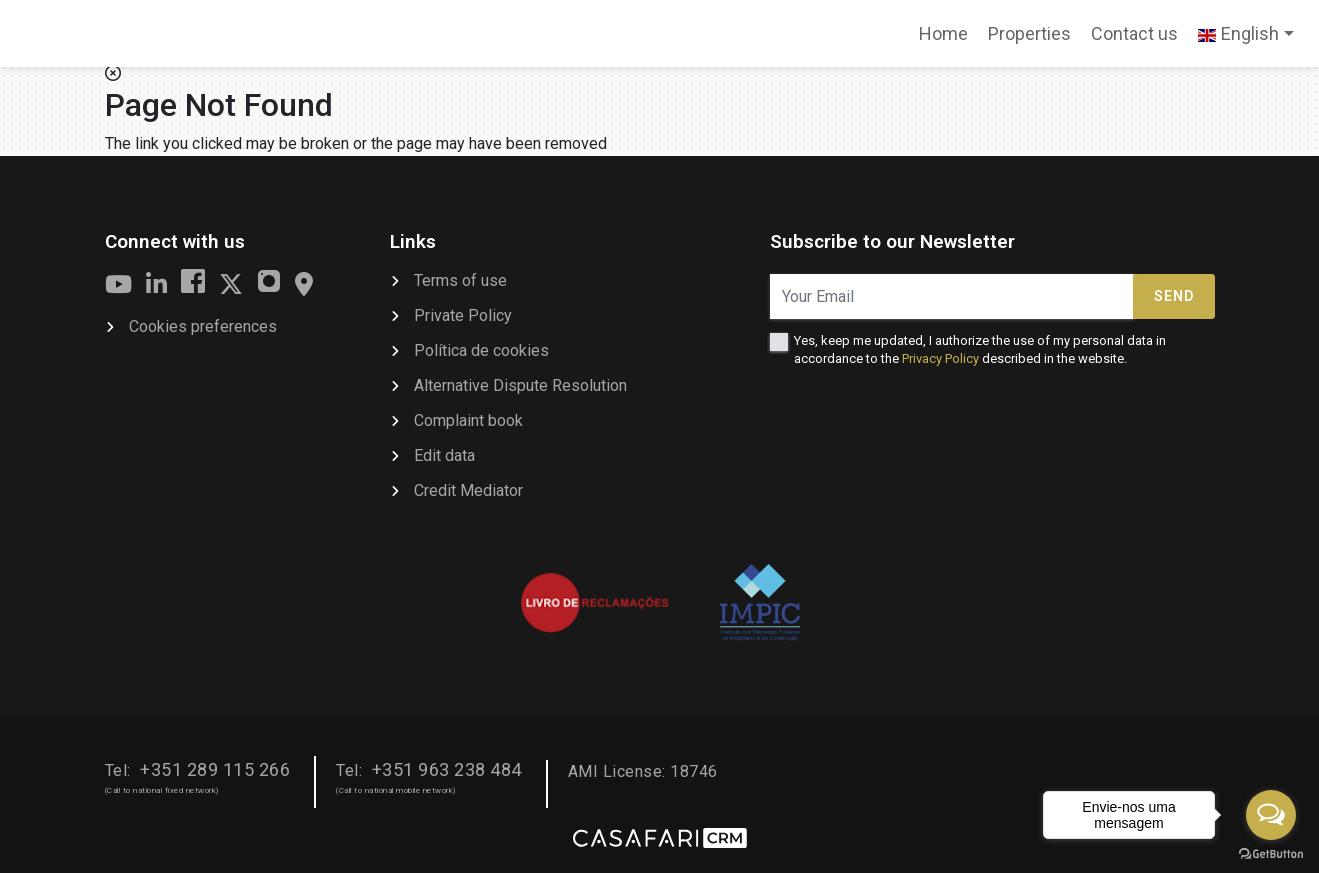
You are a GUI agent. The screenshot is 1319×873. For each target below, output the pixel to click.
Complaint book (468, 420)
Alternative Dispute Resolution (520, 385)
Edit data (444, 455)
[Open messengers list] (1271, 815)
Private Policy (463, 315)
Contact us (1134, 33)
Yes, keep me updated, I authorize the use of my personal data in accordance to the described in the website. (980, 349)
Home (948, 40)
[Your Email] (952, 296)
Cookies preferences (203, 326)
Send (1174, 296)
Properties (1029, 33)
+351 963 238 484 (447, 769)
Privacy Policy (940, 358)
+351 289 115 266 (215, 769)
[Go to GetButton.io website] (1271, 853)
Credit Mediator (468, 490)
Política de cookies (481, 350)
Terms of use (460, 280)
